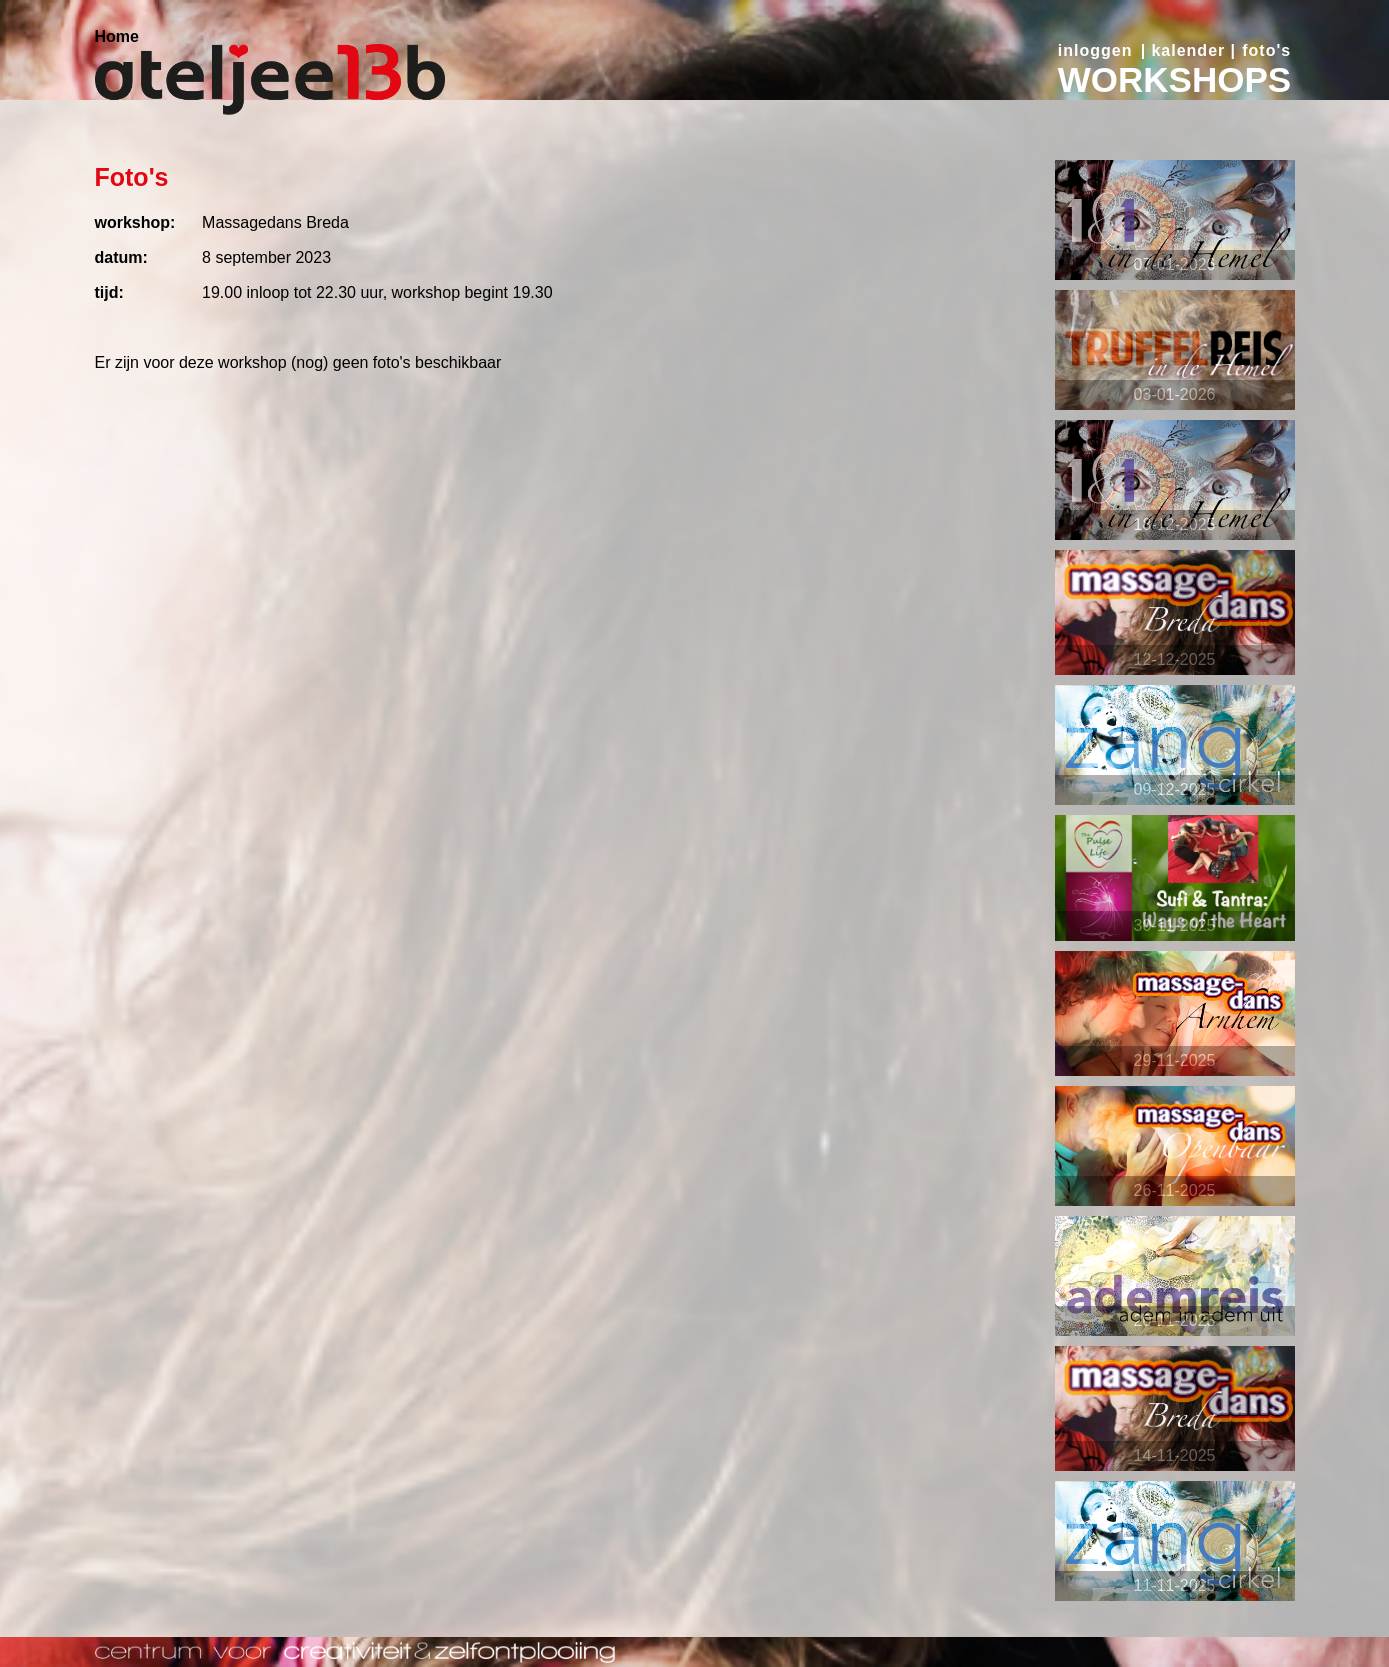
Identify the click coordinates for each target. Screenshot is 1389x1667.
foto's (1266, 50)
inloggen (1095, 50)
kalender (1188, 50)
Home (117, 36)
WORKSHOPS (1174, 79)
